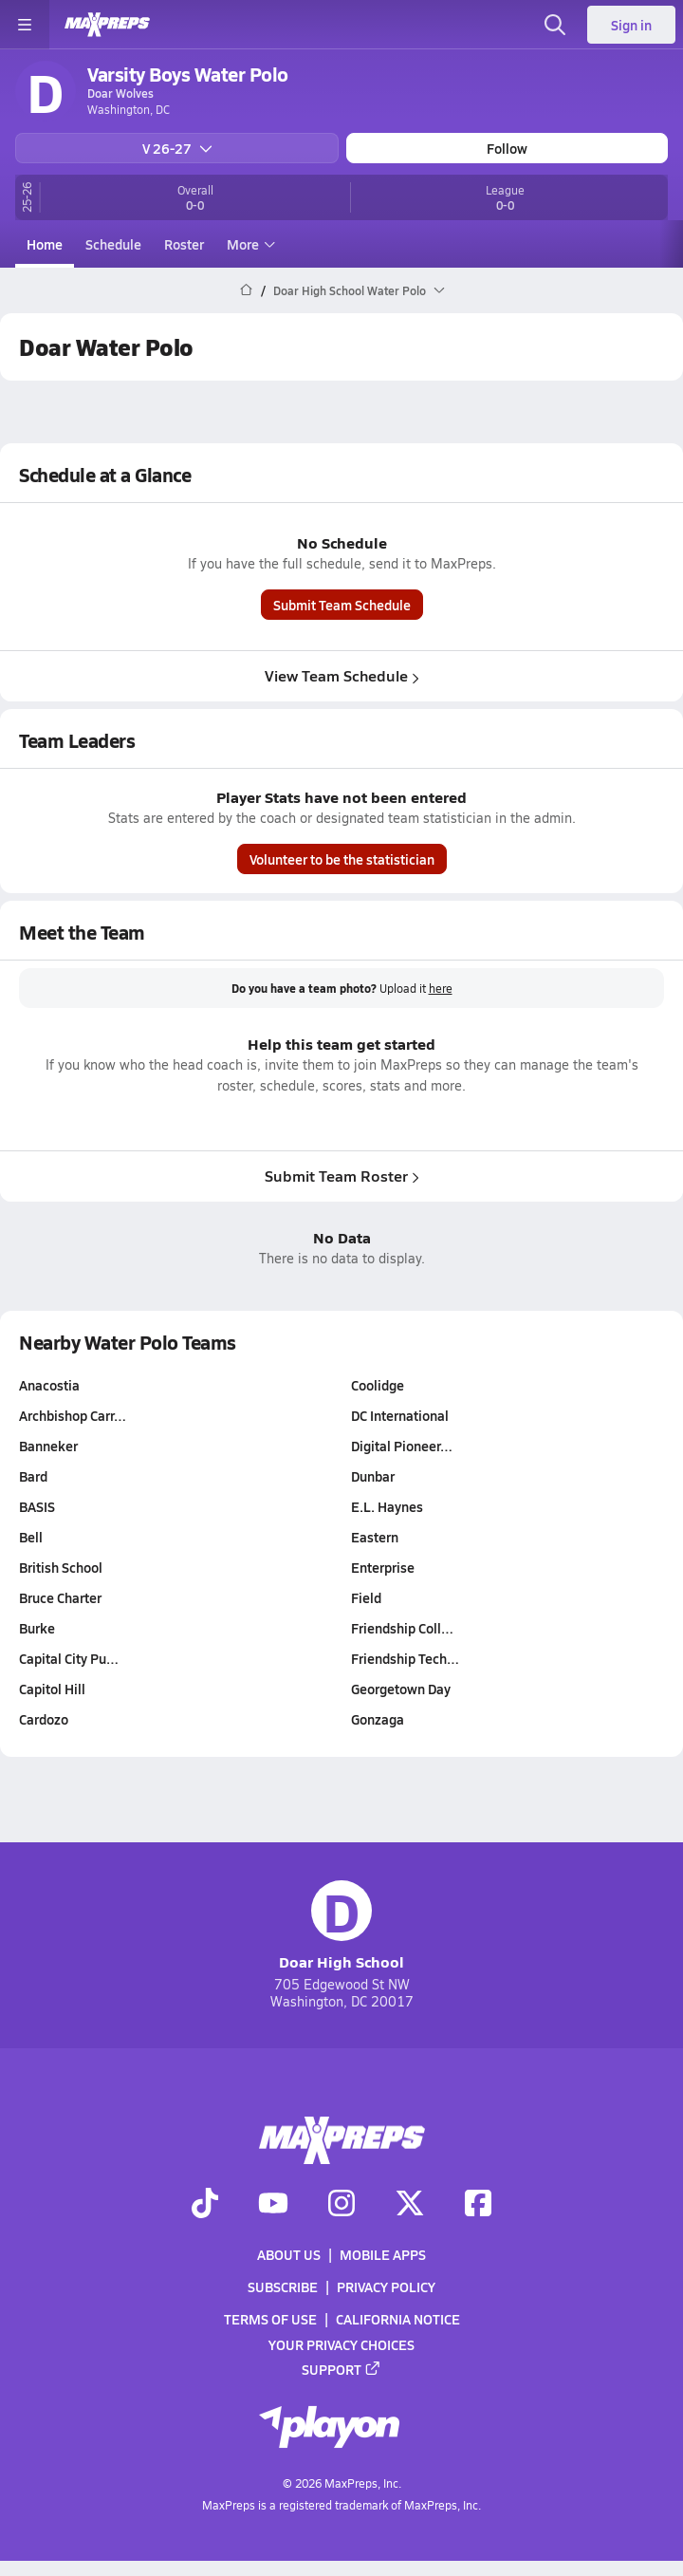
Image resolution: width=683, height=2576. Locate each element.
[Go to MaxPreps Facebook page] (478, 2205)
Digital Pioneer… (401, 1445)
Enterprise (383, 1567)
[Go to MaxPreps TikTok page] (205, 2205)
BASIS (37, 1506)
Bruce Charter (60, 1597)
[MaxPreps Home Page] (246, 290)
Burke (37, 1627)
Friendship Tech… (405, 1658)
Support (341, 2369)
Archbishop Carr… (72, 1415)
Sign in (631, 24)
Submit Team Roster (342, 1175)
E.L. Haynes (387, 1506)
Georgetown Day (401, 1688)
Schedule (113, 243)
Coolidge (377, 1384)
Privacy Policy (386, 2287)
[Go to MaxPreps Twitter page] (410, 2205)
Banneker (48, 1445)
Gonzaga (377, 1718)
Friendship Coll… (402, 1627)
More (248, 243)
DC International (400, 1415)
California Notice (398, 2319)
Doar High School (341, 1926)
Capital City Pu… (69, 1658)
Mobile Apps (383, 2254)
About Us (289, 2254)
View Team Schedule (342, 675)
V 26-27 (177, 148)
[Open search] (555, 24)
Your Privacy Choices (341, 2344)
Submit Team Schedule (342, 604)
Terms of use (270, 2319)
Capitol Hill (52, 1688)
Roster (184, 243)
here (440, 988)
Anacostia (49, 1384)
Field (366, 1597)
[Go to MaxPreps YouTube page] (273, 2205)
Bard (33, 1475)
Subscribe (283, 2287)
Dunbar (373, 1475)
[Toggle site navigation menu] (24, 24)
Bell (31, 1536)
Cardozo (43, 1718)
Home (45, 243)
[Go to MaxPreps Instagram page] (341, 2205)
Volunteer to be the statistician (341, 858)
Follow (507, 148)
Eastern (374, 1536)
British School (60, 1567)
